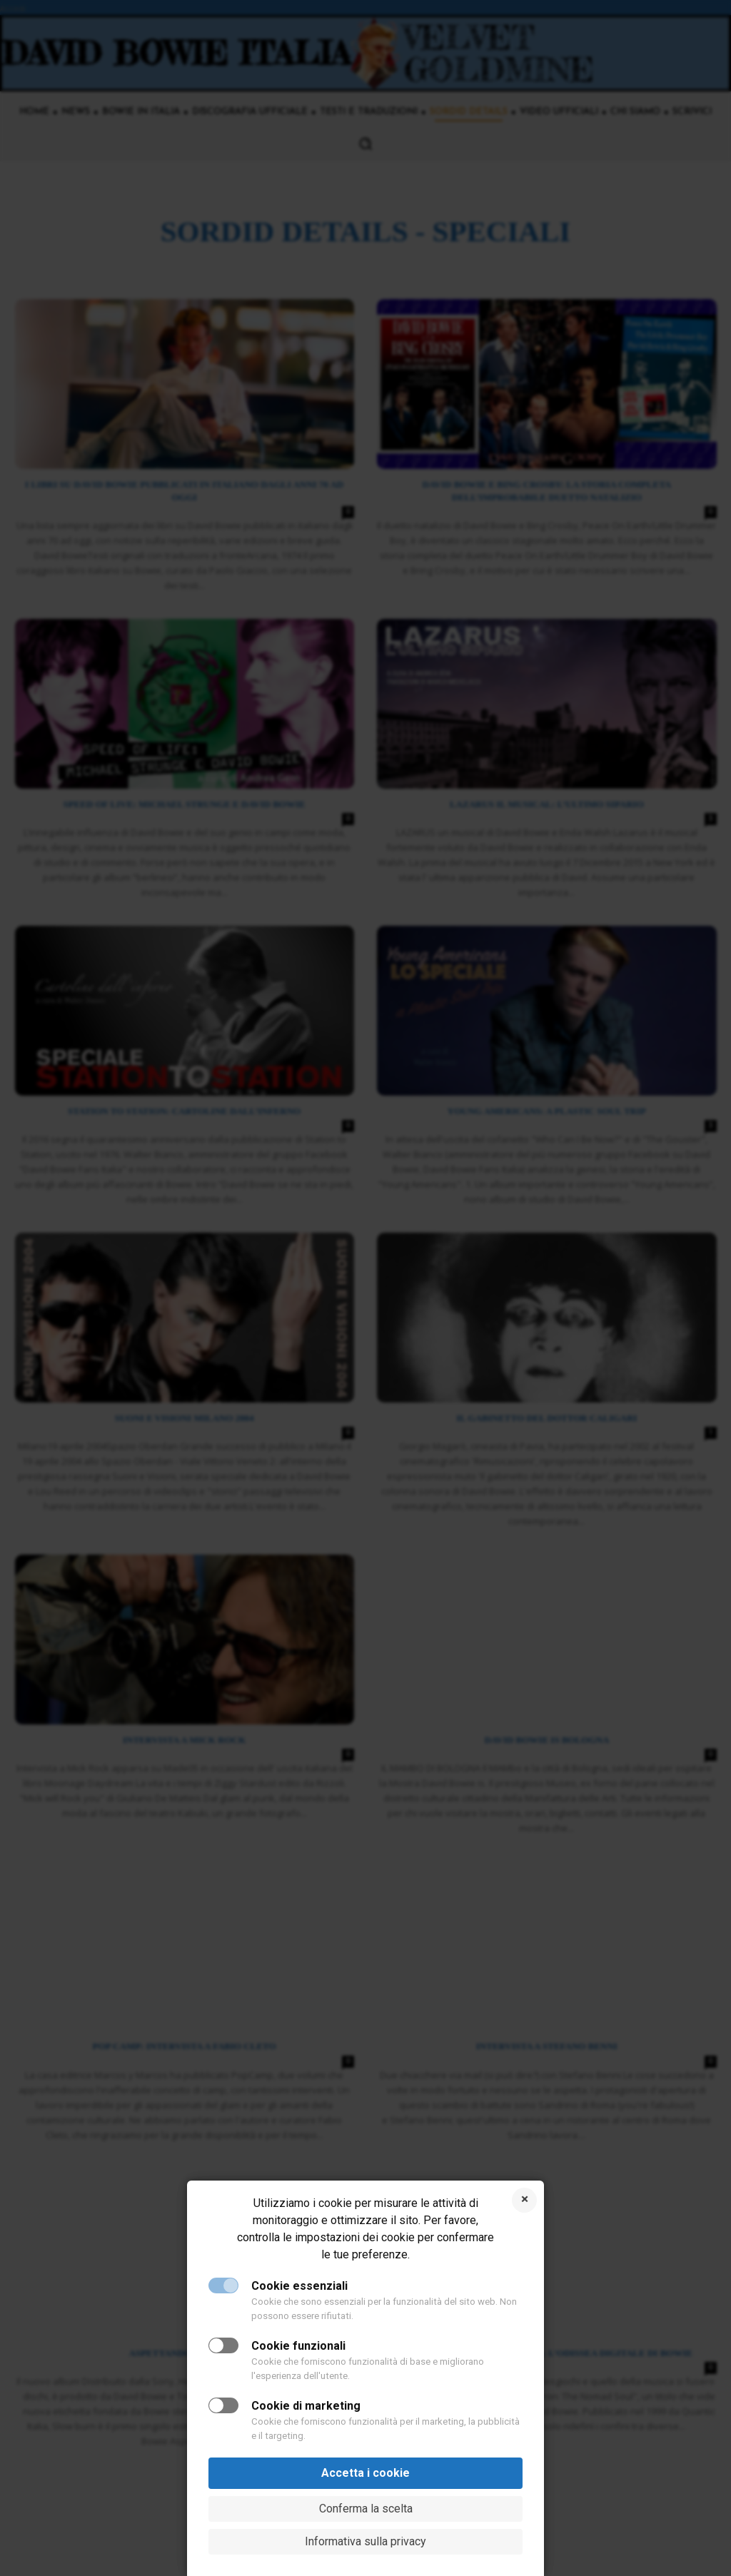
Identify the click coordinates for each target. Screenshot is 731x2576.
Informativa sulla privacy (365, 2541)
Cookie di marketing (306, 2406)
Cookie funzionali (298, 2346)
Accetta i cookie (365, 2473)
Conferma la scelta (366, 2508)
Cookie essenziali (299, 2286)
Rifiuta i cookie (524, 2200)
